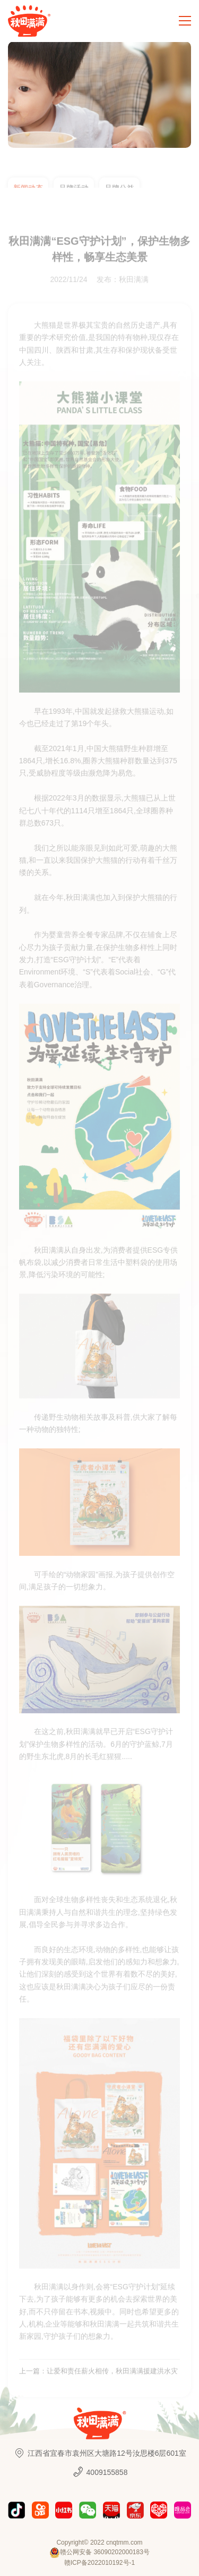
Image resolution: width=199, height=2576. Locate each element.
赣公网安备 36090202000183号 (99, 2552)
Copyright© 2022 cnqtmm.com (99, 2542)
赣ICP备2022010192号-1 (99, 2562)
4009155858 (100, 2472)
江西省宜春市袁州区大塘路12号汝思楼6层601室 (99, 2453)
